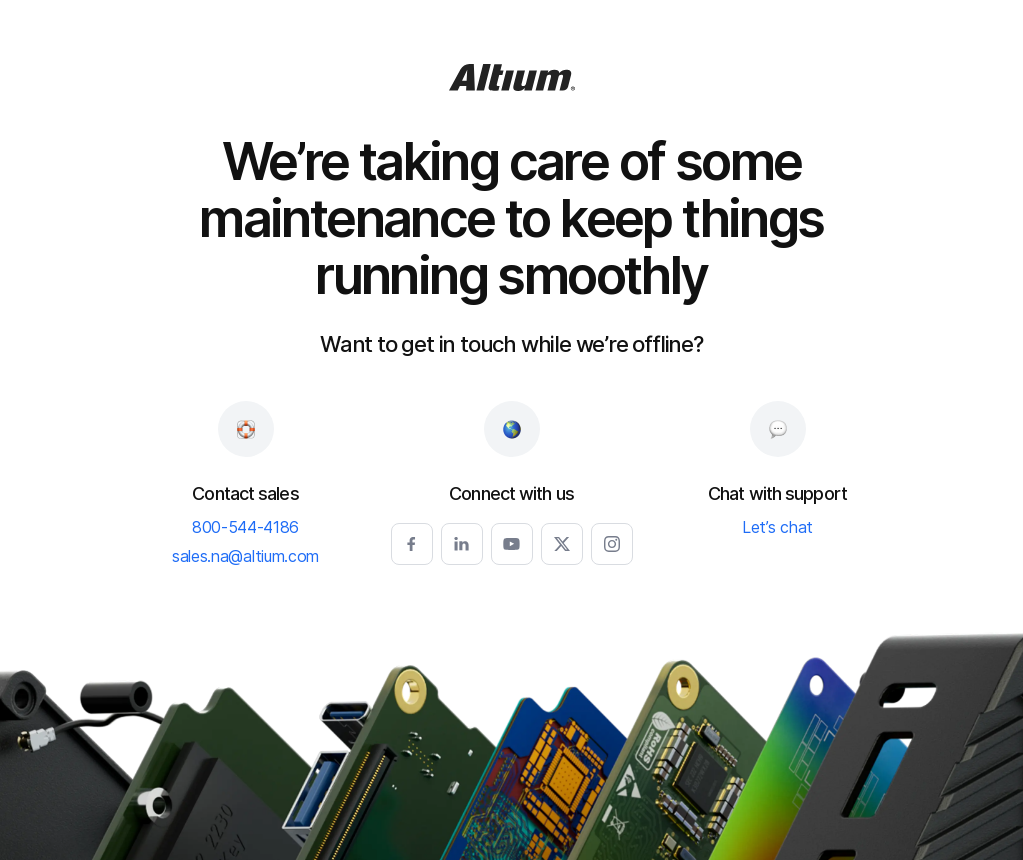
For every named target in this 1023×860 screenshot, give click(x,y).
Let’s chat (777, 528)
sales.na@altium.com (245, 557)
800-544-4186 (245, 528)
